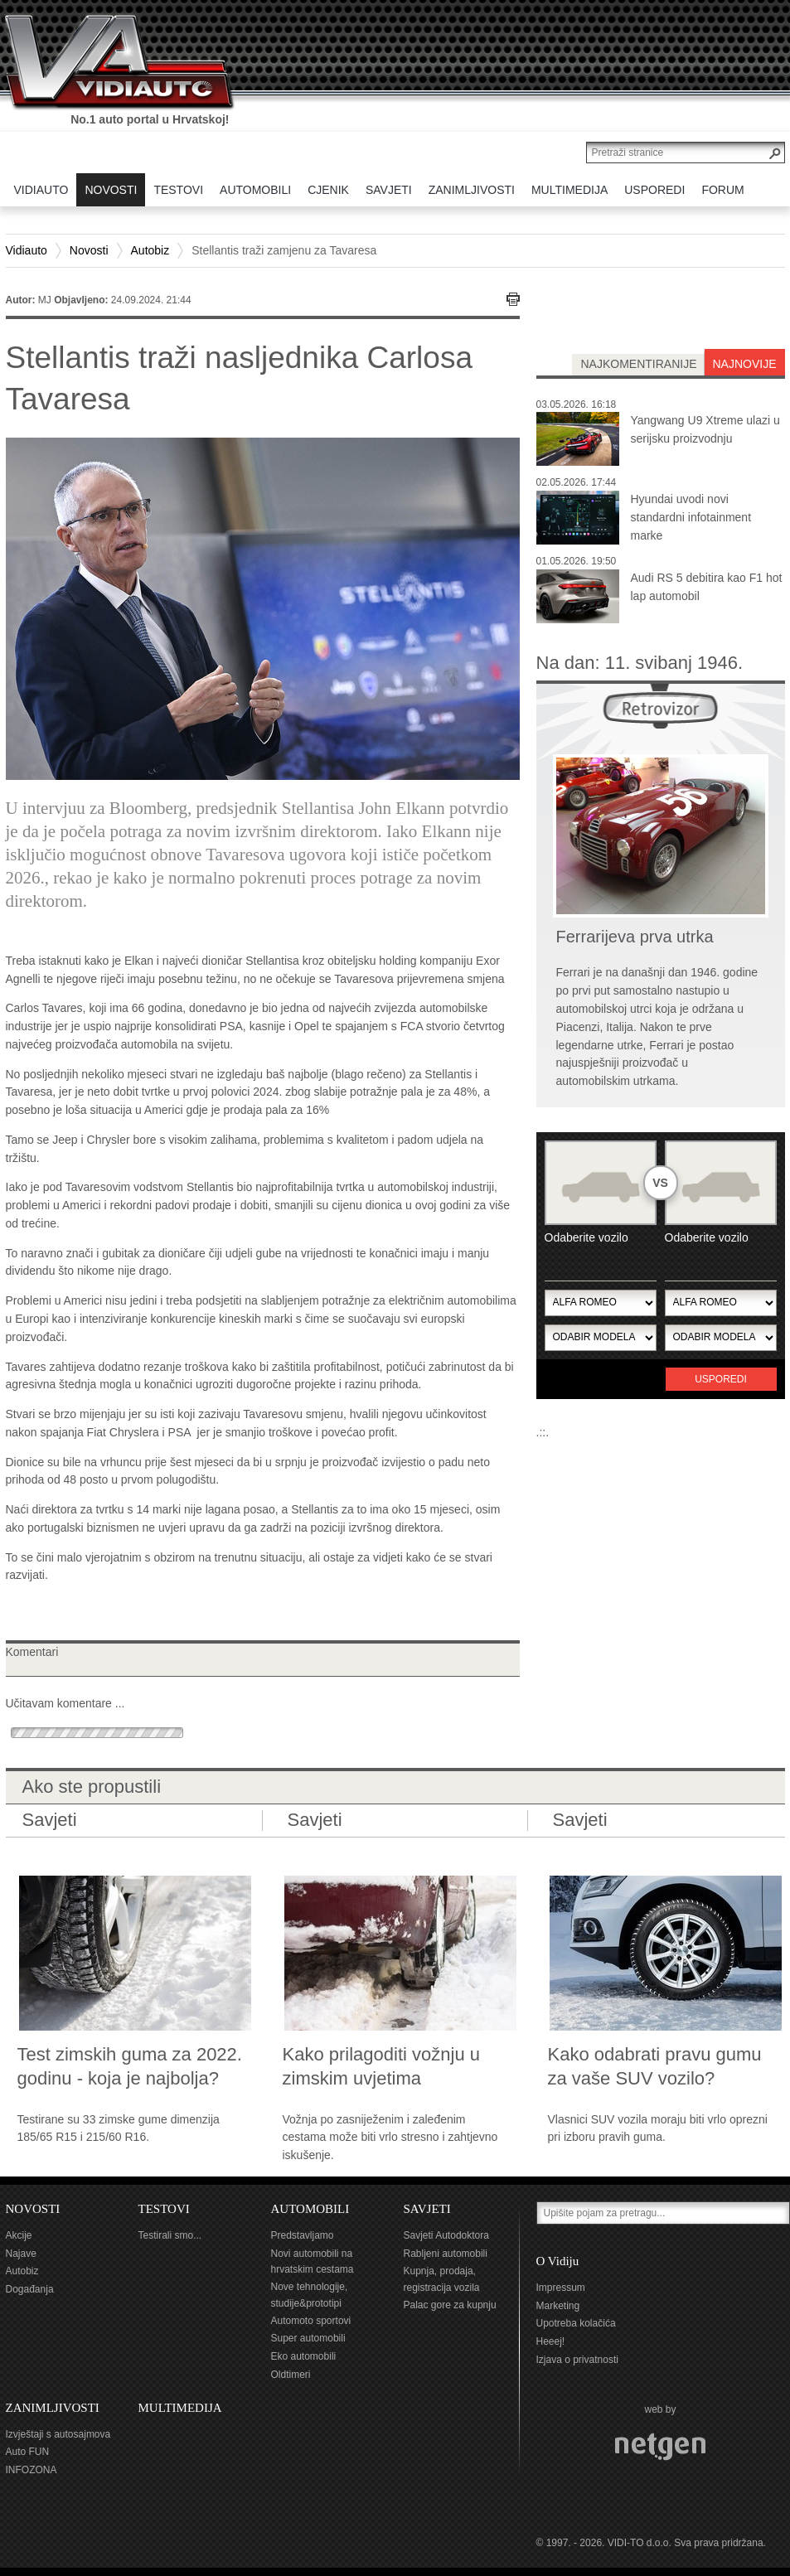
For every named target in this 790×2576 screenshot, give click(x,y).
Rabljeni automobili (445, 2253)
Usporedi (721, 1379)
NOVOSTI (33, 2208)
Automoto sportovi (311, 2321)
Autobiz (150, 250)
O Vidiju (557, 2261)
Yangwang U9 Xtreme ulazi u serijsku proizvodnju (705, 429)
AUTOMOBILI (310, 2208)
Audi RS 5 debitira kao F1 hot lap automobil (707, 587)
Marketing (558, 2306)
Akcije (19, 2235)
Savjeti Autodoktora (446, 2235)
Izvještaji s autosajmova (58, 2434)
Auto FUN (28, 2451)
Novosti (89, 250)
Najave (21, 2253)
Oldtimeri (291, 2374)
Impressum (560, 2287)
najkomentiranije (638, 363)
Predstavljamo (302, 2235)
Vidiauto (26, 250)
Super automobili (308, 2338)
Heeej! (550, 2341)
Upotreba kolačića (576, 2323)
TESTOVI (164, 2208)
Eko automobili (304, 2356)
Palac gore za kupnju (450, 2305)
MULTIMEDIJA (180, 2407)
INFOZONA (31, 2470)
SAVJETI (427, 2208)
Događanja (30, 2289)
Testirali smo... (170, 2235)
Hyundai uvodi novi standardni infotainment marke (691, 517)
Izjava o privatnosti (577, 2359)
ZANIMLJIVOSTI (52, 2407)
